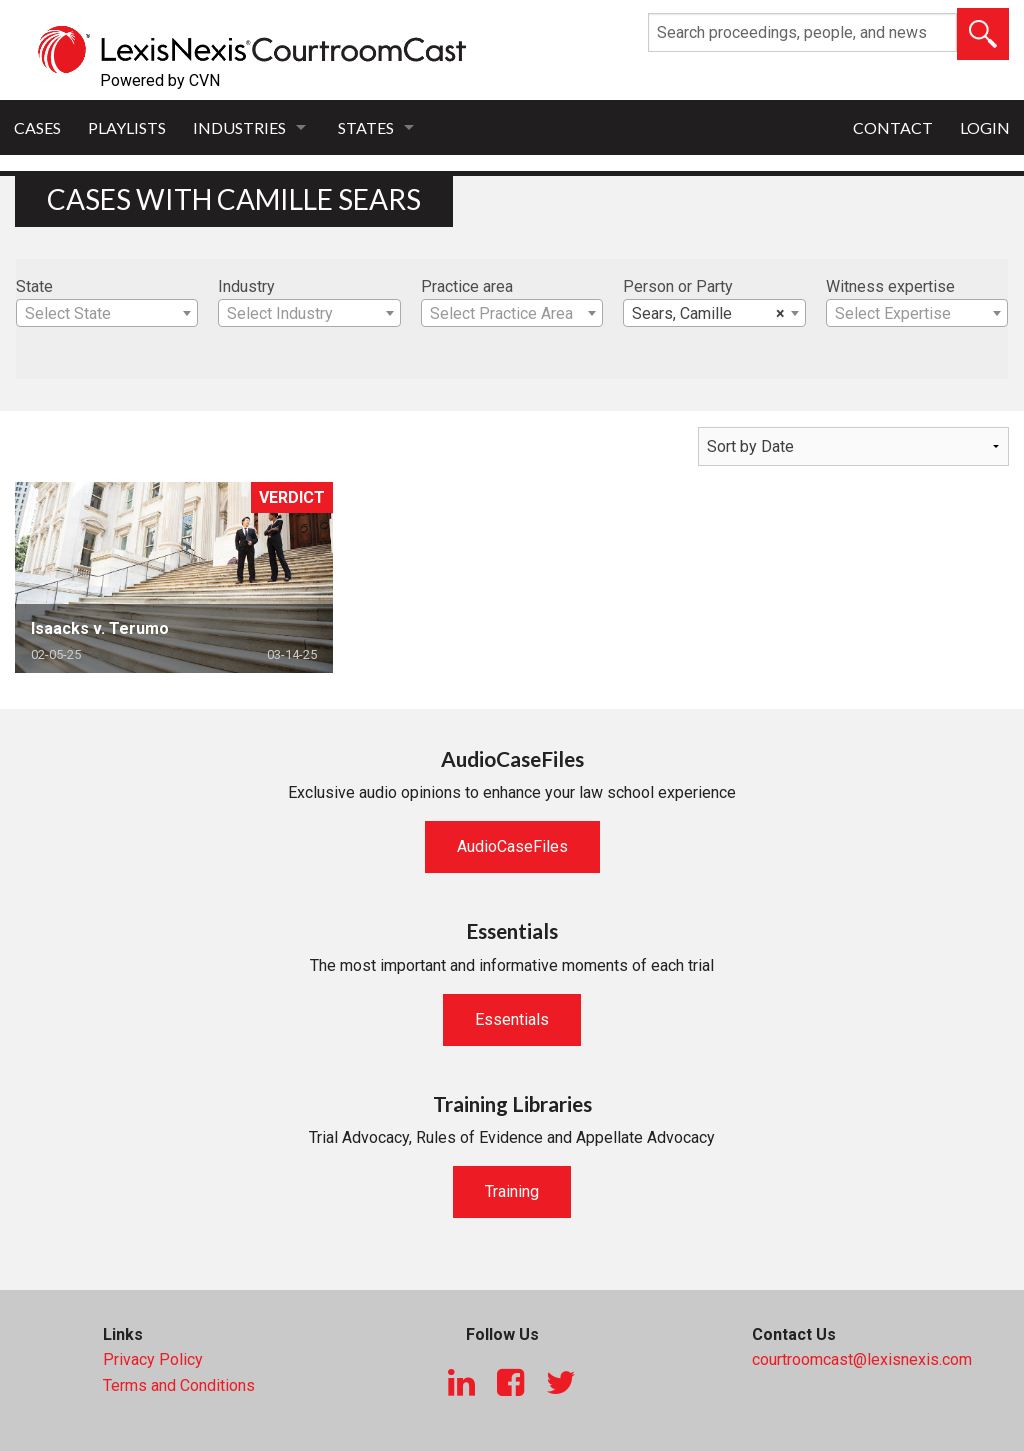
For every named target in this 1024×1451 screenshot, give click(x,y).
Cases (37, 127)
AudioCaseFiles (512, 846)
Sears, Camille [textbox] (708, 314)
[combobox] (107, 313)
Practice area (467, 286)
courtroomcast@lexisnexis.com (862, 1359)
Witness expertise (890, 286)
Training (512, 1191)
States (366, 127)
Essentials (512, 1019)
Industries (239, 127)
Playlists (127, 127)
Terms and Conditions (179, 1385)
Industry (246, 286)
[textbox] (107, 314)
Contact (893, 127)
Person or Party (678, 286)
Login (985, 127)
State (34, 286)
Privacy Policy (153, 1359)
